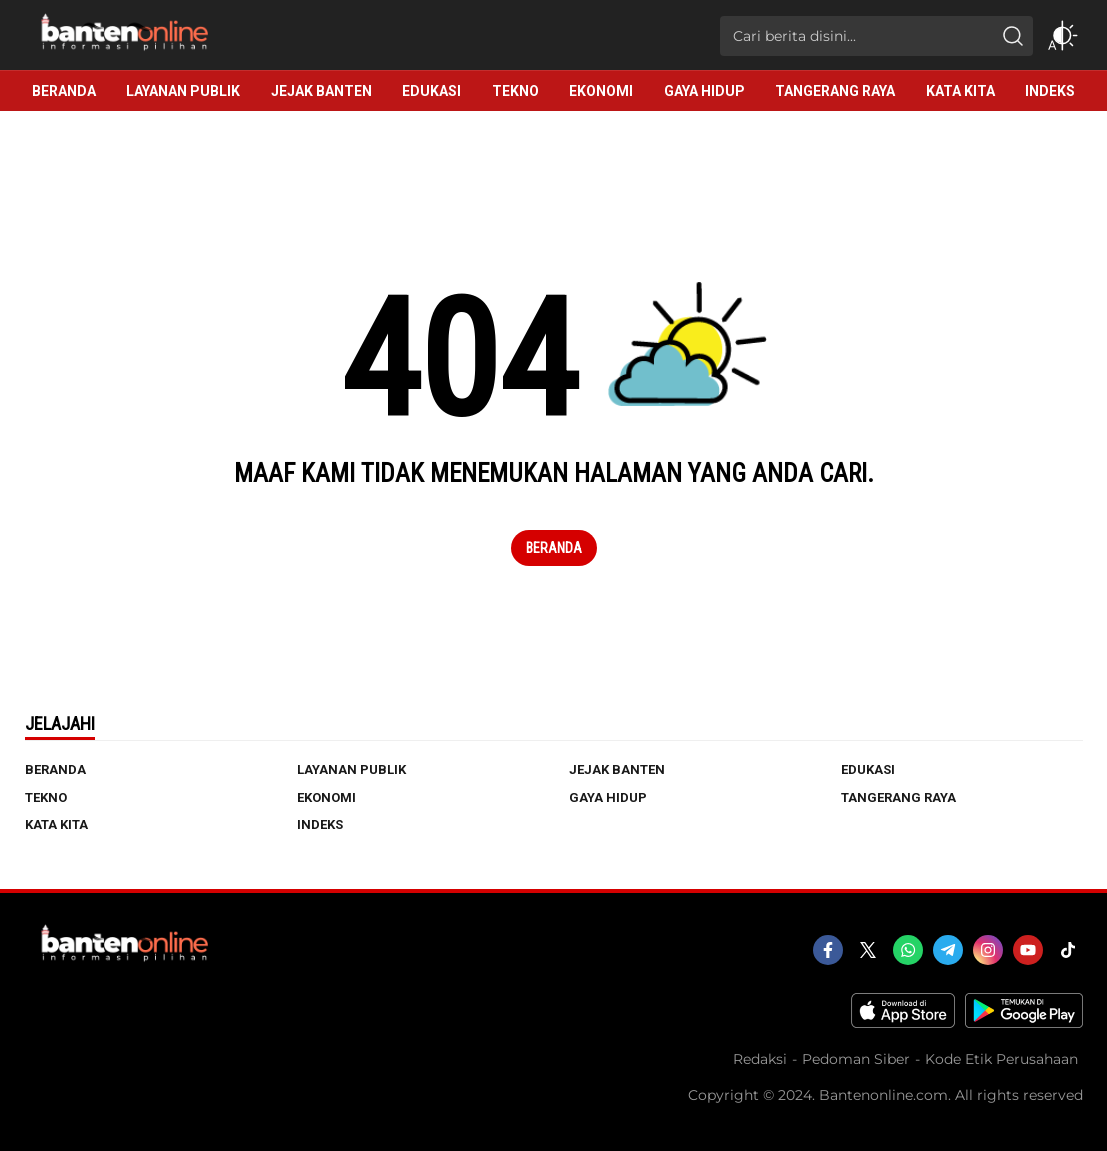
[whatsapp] (908, 950)
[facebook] (828, 950)
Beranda (554, 548)
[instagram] (988, 950)
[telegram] (948, 950)
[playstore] (1024, 1023)
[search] (1013, 36)
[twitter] (868, 950)
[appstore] (903, 1023)
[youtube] (1028, 950)
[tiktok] (1068, 950)
